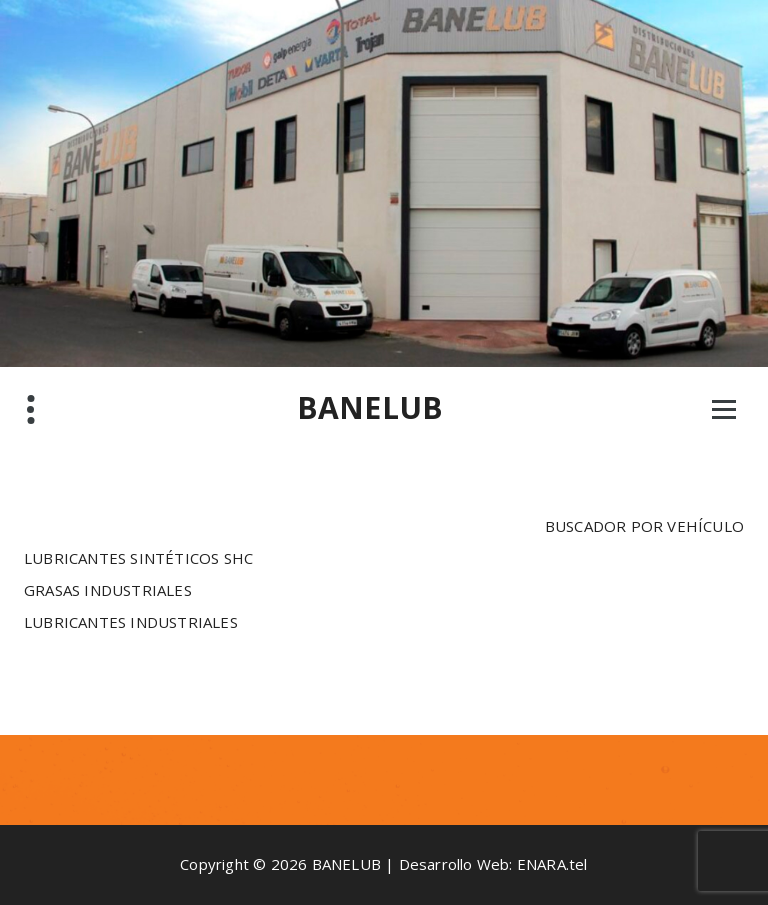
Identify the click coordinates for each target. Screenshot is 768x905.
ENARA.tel (552, 864)
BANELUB (370, 408)
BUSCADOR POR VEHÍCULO (644, 526)
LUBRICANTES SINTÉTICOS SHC (138, 558)
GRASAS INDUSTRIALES (108, 590)
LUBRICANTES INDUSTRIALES (131, 622)
